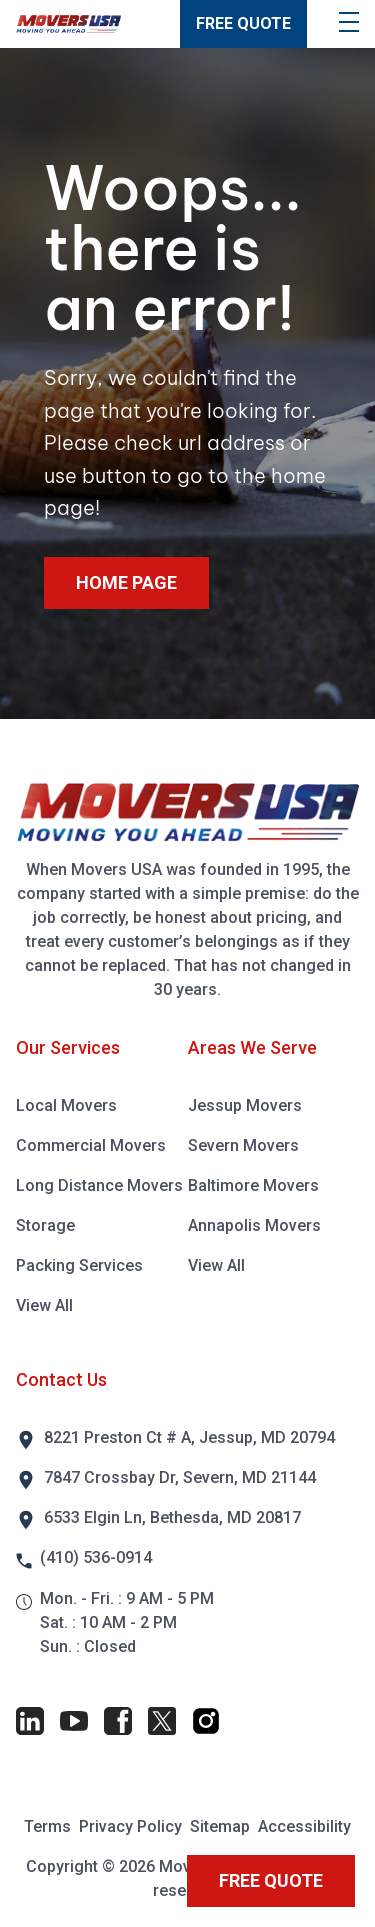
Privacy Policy (130, 1826)
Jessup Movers (245, 1105)
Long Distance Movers (99, 1185)
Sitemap (220, 1826)
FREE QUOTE (243, 23)
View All (44, 1305)
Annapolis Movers (254, 1225)
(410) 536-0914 (96, 1557)
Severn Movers (243, 1145)
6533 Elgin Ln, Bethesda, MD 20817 (172, 1517)
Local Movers (66, 1105)
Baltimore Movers (253, 1185)
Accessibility (304, 1826)
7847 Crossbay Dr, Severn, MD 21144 (180, 1477)
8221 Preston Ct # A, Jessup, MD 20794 (189, 1437)
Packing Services (79, 1265)
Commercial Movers (91, 1145)
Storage (45, 1225)
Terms (47, 1826)
